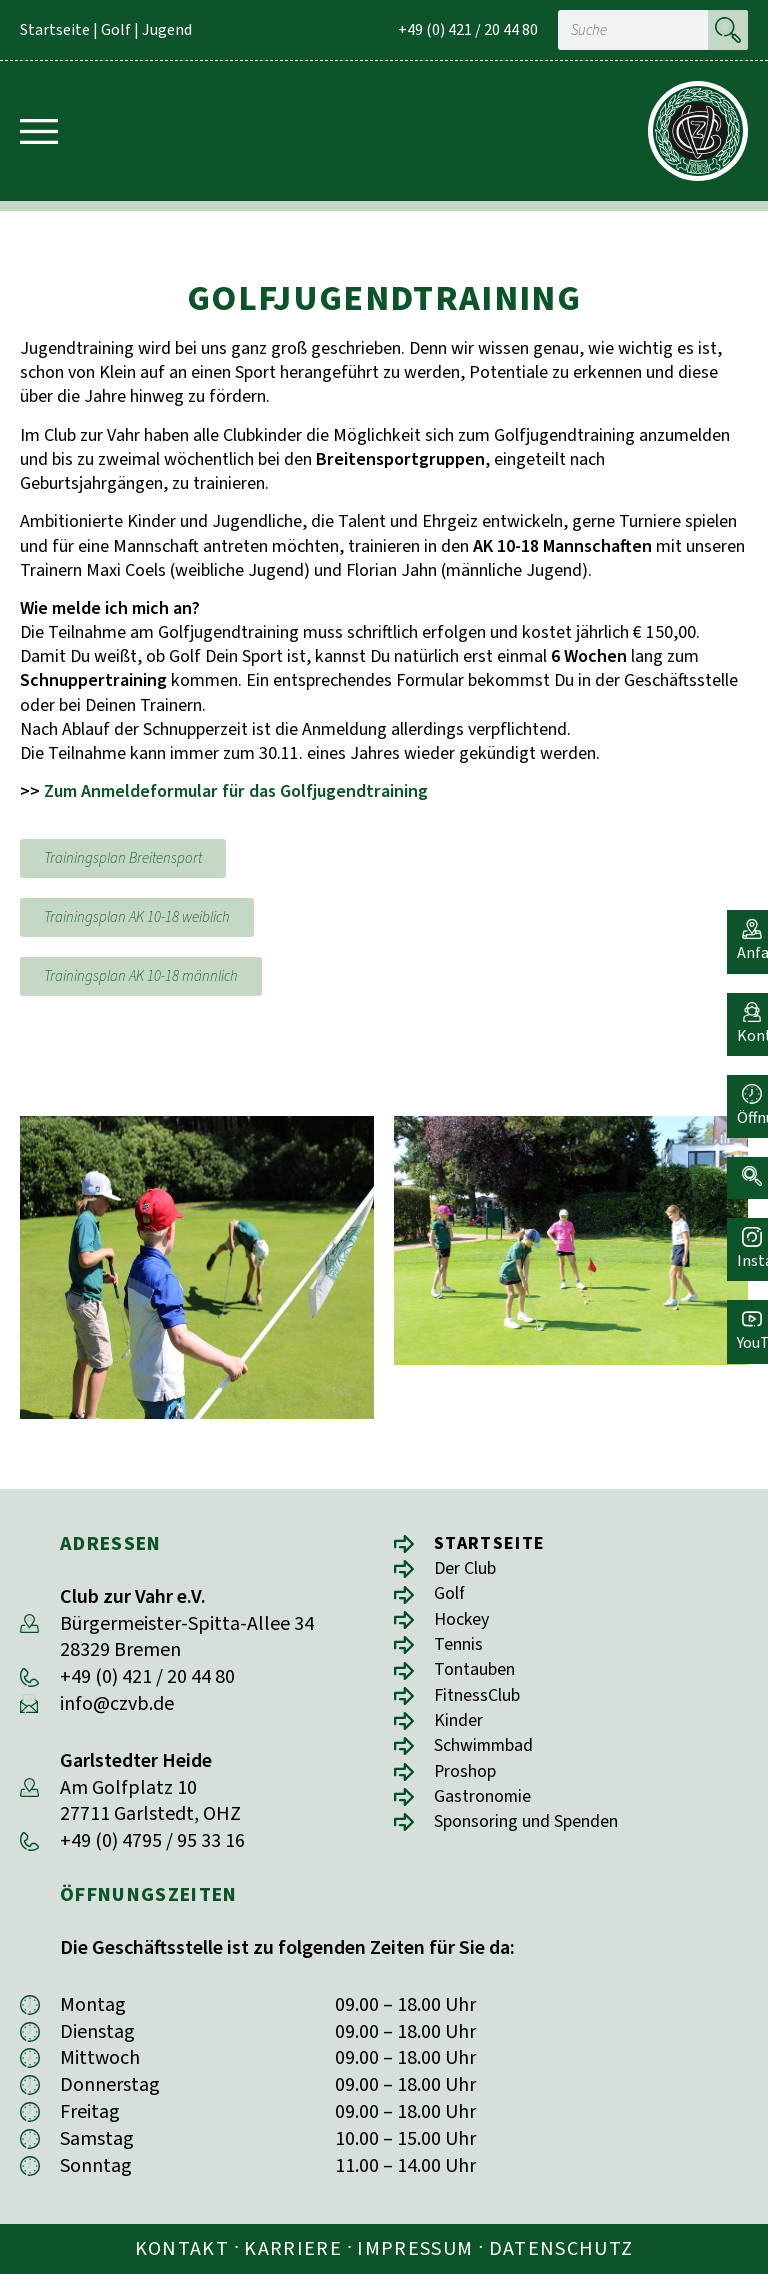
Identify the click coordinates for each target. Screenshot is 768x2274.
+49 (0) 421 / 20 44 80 (468, 30)
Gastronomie (488, 1813)
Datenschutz (561, 2249)
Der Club (470, 1570)
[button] (743, 1160)
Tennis (461, 1651)
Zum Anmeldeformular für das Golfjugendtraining (236, 791)
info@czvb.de (117, 1704)
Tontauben (481, 1678)
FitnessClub (483, 1705)
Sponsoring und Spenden (539, 1840)
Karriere (293, 2249)
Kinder (461, 1732)
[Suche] (728, 30)
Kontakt (182, 2249)
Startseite (55, 30)
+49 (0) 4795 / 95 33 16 (152, 1841)
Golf (116, 30)
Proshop (470, 1786)
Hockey (465, 1624)
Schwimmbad (491, 1759)
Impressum (415, 2249)
